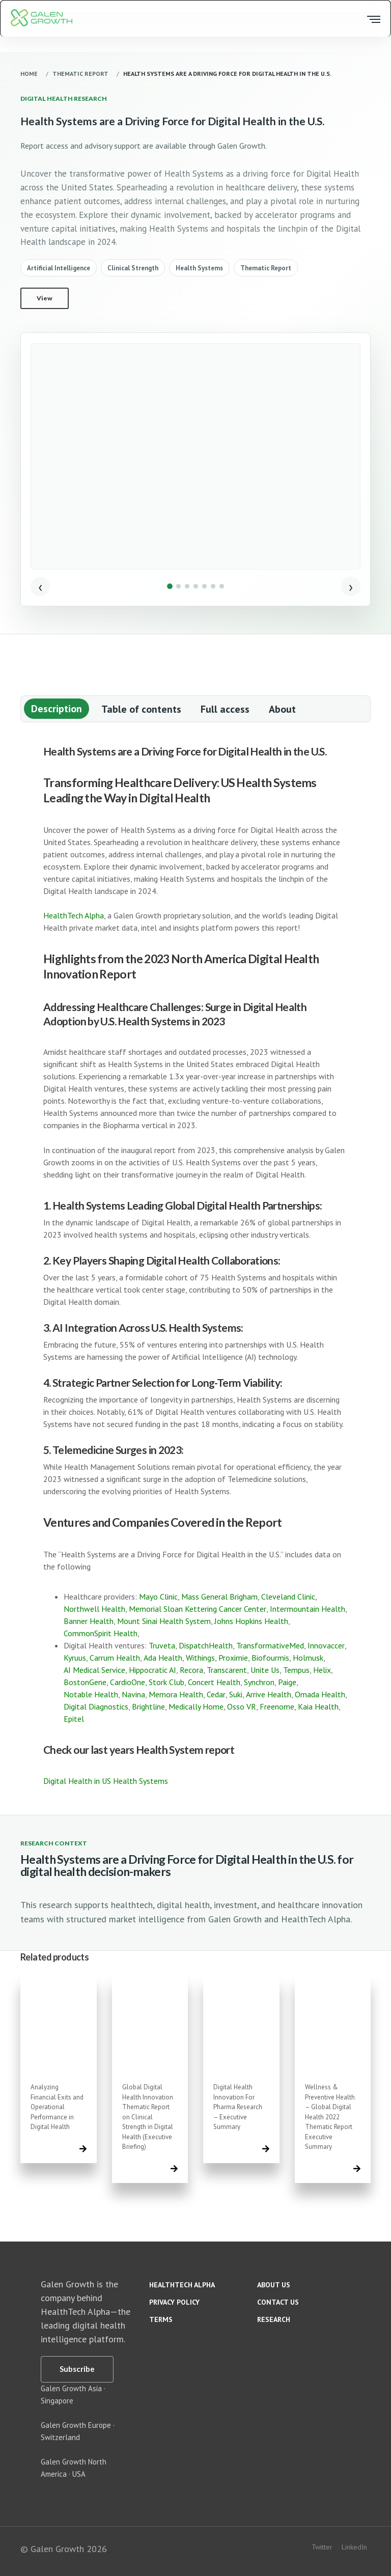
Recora (191, 1670)
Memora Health (176, 1694)
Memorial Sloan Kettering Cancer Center (197, 1609)
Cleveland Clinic (288, 1596)
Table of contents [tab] (141, 709)
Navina (133, 1694)
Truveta (162, 1645)
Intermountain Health (307, 1609)
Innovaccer (326, 1645)
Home (29, 73)
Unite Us (265, 1670)
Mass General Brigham (219, 1596)
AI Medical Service (94, 1670)
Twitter (322, 2547)
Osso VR (241, 1706)
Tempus (296, 1670)
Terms (161, 2319)
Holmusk (308, 1658)
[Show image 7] (221, 586)
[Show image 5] (204, 586)
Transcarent (227, 1670)
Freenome (277, 1706)
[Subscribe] (77, 2369)
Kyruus (75, 1658)
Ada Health (163, 1658)
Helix (322, 1670)
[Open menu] (372, 19)
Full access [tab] (225, 709)
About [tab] (282, 709)
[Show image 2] (178, 586)
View (44, 298)
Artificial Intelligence (58, 268)
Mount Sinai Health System (164, 1621)
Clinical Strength (132, 268)
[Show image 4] (195, 586)
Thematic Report (80, 73)
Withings (200, 1658)
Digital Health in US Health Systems (105, 1781)
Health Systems (199, 268)
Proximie (233, 1658)
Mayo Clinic (158, 1596)
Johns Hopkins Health (251, 1621)
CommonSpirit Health (100, 1633)
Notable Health (91, 1694)
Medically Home (196, 1706)
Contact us (278, 2302)
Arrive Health (268, 1694)
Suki (235, 1694)
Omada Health (320, 1694)
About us (273, 2284)
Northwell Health (94, 1609)
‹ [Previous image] (40, 586)
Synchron (259, 1682)
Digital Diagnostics (96, 1706)
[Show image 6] (213, 586)
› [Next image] (351, 586)
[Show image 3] (187, 586)
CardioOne (127, 1682)
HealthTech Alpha (73, 915)
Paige (287, 1682)
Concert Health (214, 1682)
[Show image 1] (170, 586)
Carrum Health (115, 1658)
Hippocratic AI (152, 1670)
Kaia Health (318, 1706)
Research (273, 2319)
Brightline (148, 1706)
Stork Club (166, 1682)
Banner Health (89, 1621)
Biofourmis (270, 1658)
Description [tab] (56, 708)
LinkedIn (354, 2547)
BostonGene (85, 1682)
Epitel (74, 1719)
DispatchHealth (206, 1645)
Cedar (216, 1694)
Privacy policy (174, 2302)
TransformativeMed (270, 1645)
